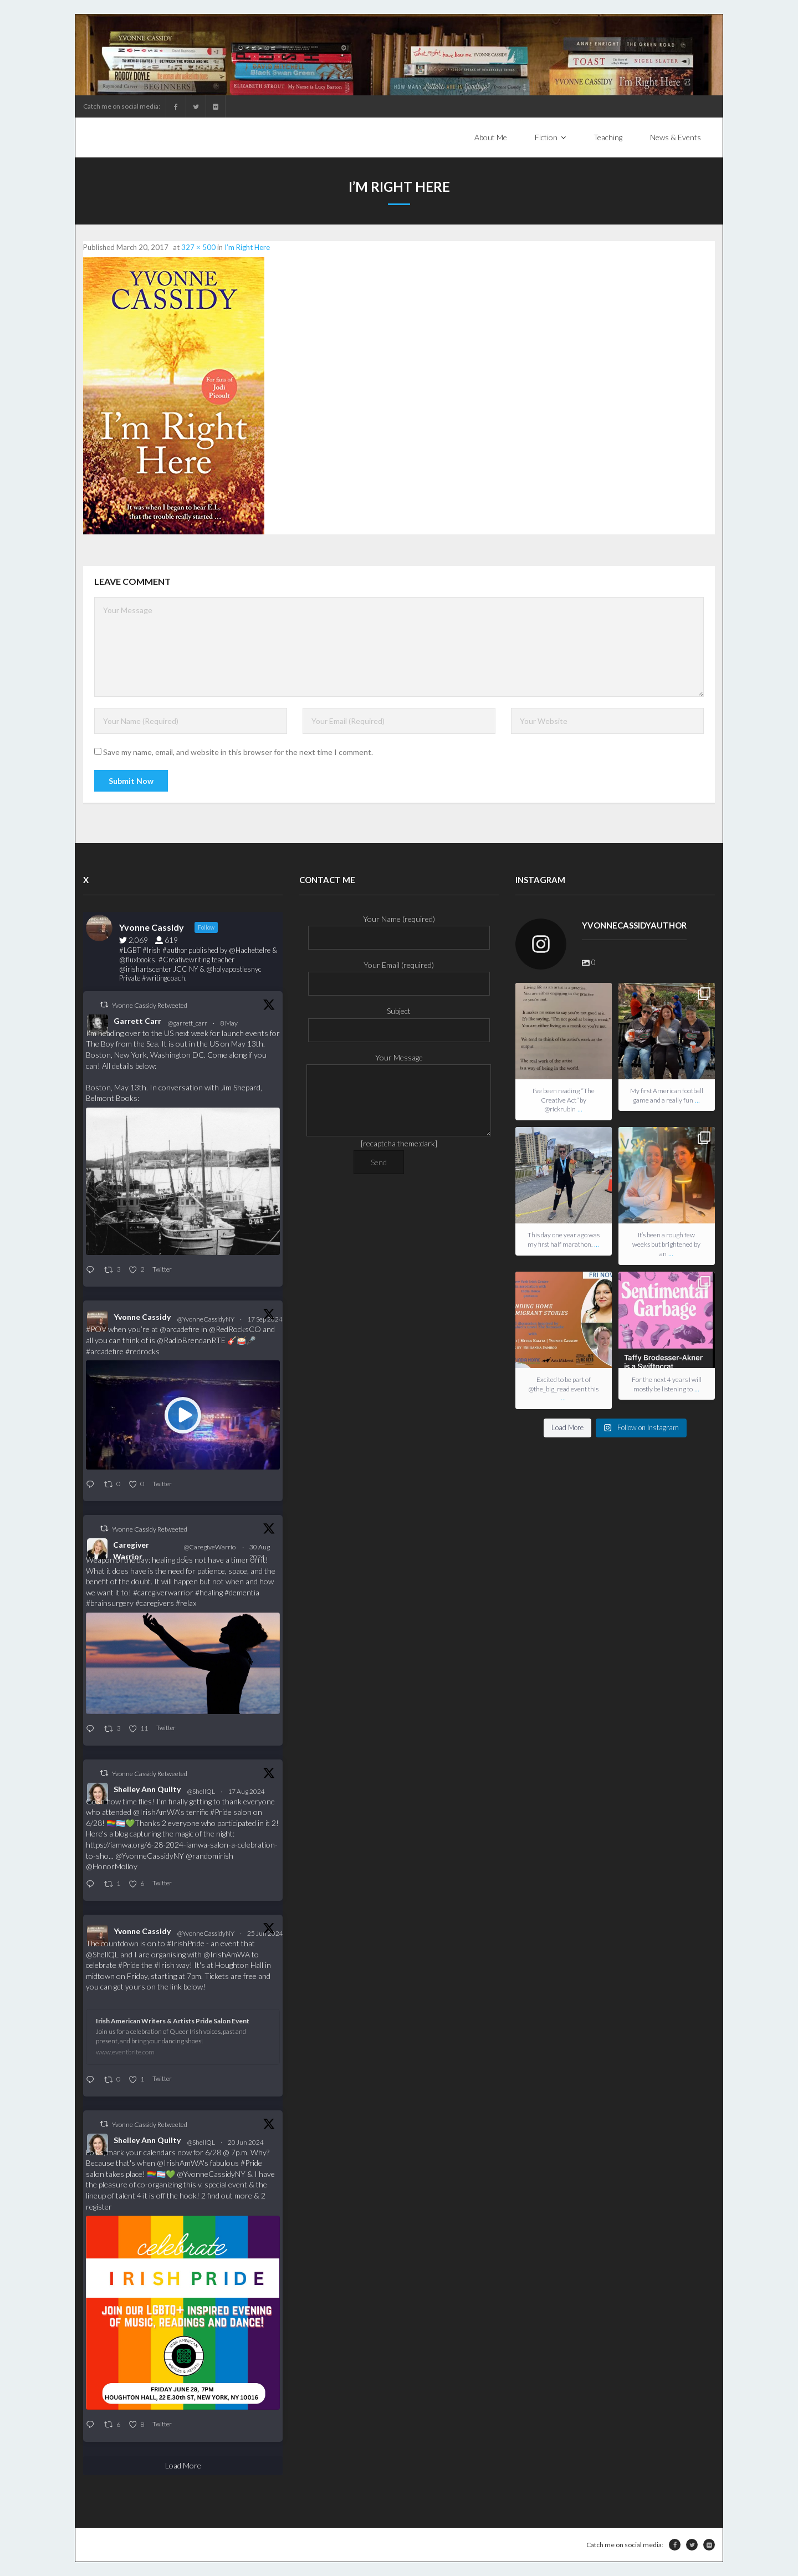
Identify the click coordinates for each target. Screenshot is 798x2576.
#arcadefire (105, 1351)
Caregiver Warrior (131, 1550)
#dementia (241, 1592)
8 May (229, 1023)
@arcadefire (180, 1329)
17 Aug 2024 (247, 1791)
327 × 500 (198, 247)
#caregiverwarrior (163, 1592)
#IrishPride (185, 1943)
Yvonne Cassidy (142, 1317)
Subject (399, 1020)
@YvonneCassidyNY (205, 1319)
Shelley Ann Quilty (147, 1789)
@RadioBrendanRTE (191, 1340)
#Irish (164, 1965)
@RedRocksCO (235, 1329)
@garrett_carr (187, 1023)
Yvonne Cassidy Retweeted (149, 1005)
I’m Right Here (247, 247)
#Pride (221, 1812)
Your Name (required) (399, 928)
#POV (96, 1329)
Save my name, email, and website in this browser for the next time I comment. (238, 752)
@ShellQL (201, 1791)
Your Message (398, 1064)
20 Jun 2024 (246, 2142)
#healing (209, 1592)
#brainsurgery (110, 1603)
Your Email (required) (399, 974)
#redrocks (142, 1351)
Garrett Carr (137, 1021)
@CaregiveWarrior (210, 1552)
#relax (186, 1603)
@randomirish (209, 1855)
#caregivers (154, 1603)
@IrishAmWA (156, 1812)
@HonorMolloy (111, 1866)
